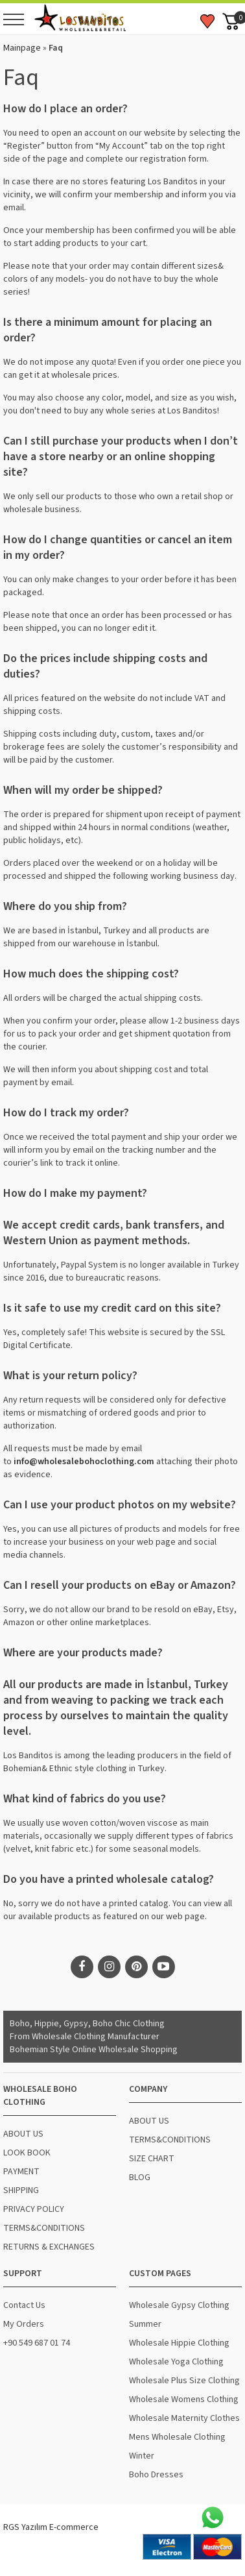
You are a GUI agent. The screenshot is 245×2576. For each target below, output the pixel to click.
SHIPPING (21, 2190)
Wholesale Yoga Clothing (176, 2361)
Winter (141, 2455)
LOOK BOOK (27, 2152)
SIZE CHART (151, 2158)
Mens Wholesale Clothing (177, 2437)
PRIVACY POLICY (33, 2209)
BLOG (139, 2177)
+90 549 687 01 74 (36, 2343)
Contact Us (24, 2305)
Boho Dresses (156, 2474)
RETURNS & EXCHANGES (49, 2246)
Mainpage (22, 48)
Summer (145, 2324)
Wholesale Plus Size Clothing (184, 2380)
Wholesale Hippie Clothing (179, 2343)
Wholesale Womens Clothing (184, 2399)
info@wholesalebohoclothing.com (84, 1461)
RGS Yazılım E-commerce (51, 2527)
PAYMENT (21, 2171)
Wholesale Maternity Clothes (184, 2418)
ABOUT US (23, 2134)
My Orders (23, 2324)
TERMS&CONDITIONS (44, 2228)
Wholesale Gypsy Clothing (179, 2305)
